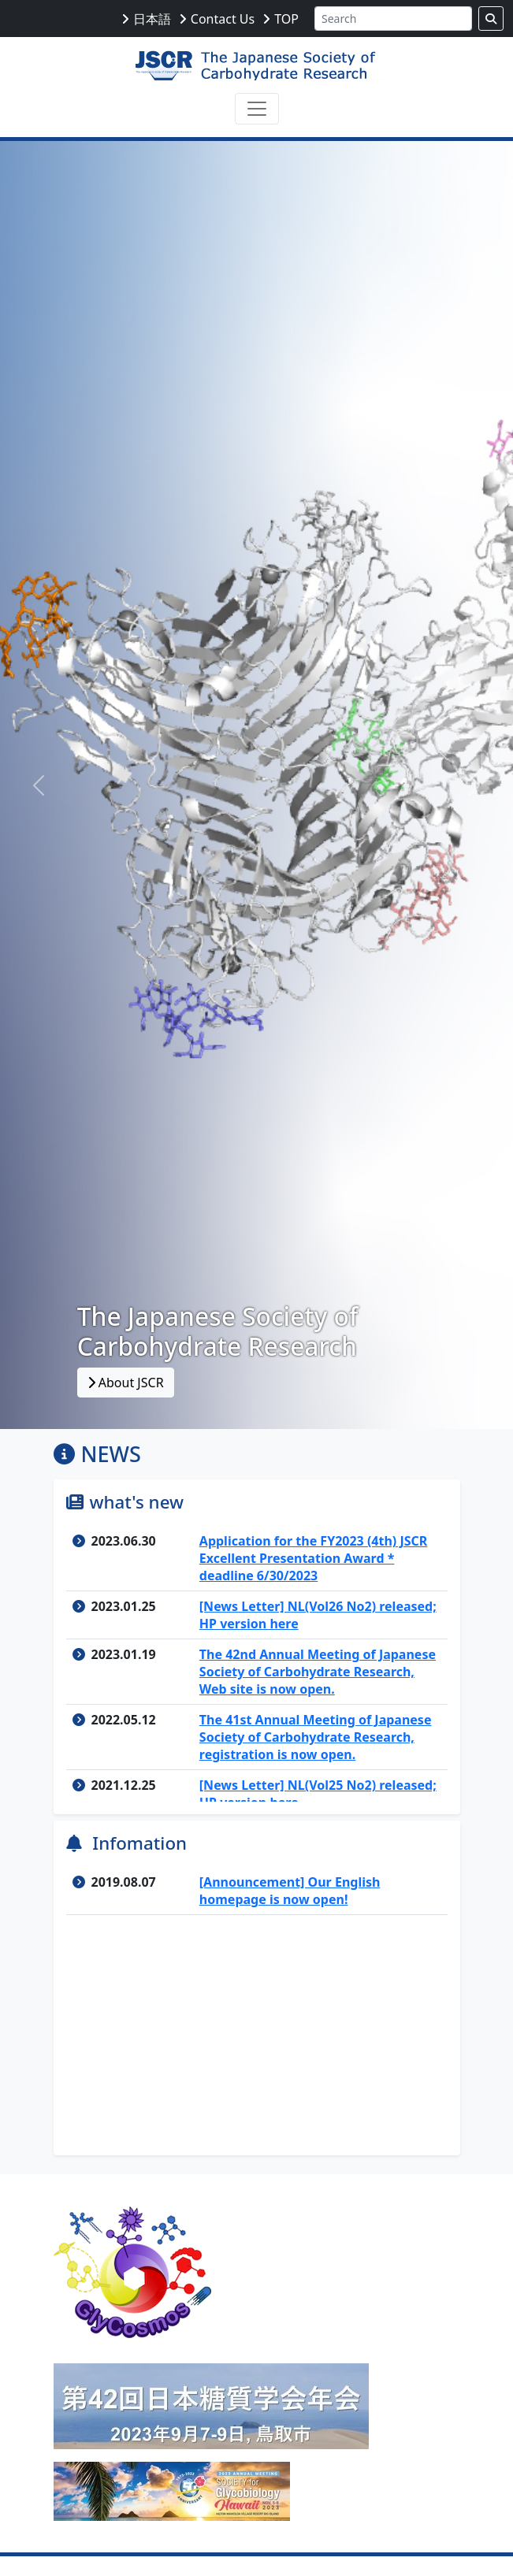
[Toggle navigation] (257, 108)
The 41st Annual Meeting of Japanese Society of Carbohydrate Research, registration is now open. (315, 1737)
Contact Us (223, 19)
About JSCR (125, 1382)
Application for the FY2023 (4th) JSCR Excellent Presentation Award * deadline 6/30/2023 (313, 1558)
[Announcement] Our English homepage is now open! (290, 1890)
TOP (286, 19)
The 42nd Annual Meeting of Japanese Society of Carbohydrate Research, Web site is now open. (317, 1672)
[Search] (393, 18)
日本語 (152, 19)
